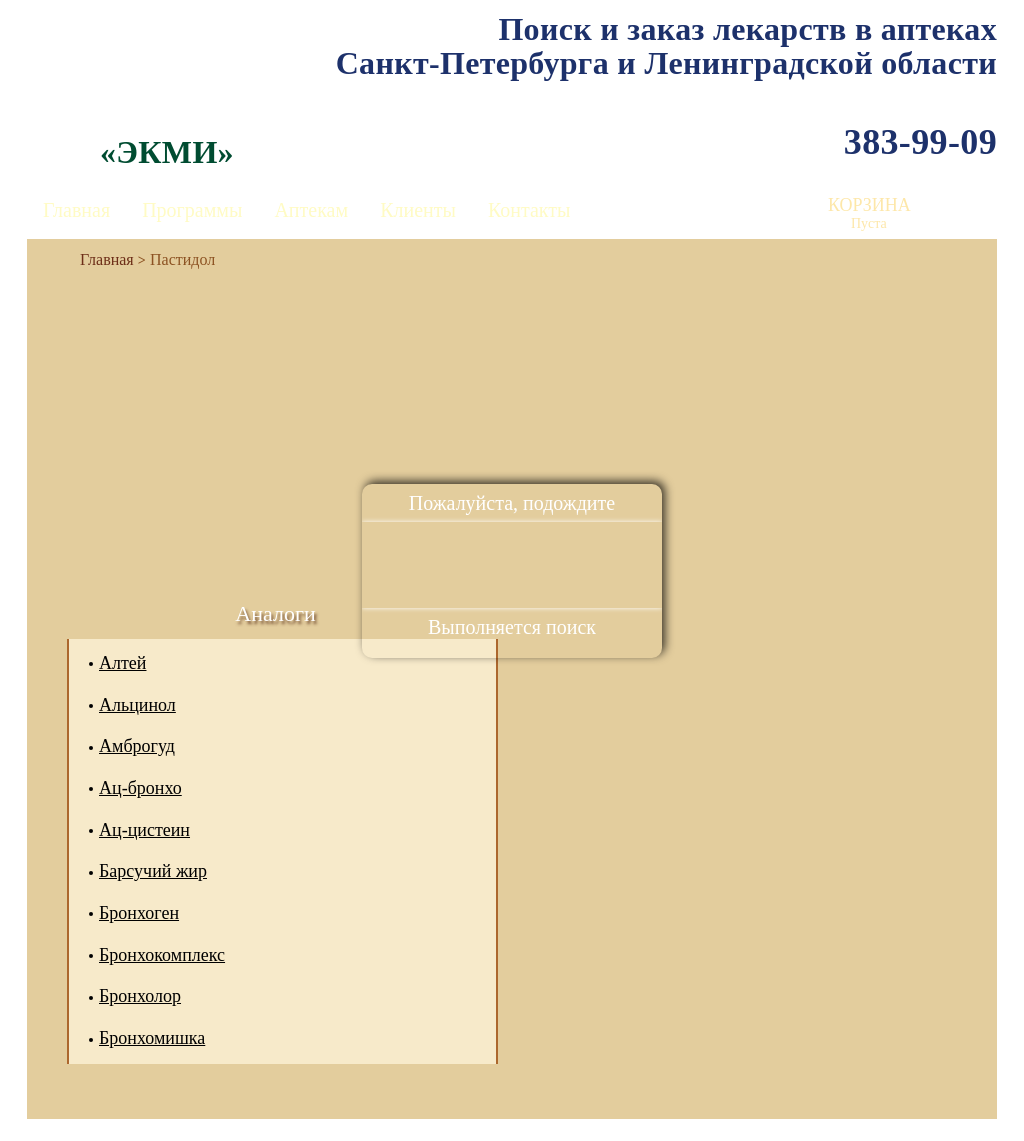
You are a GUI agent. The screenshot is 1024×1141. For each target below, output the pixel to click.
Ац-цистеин (144, 830)
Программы (192, 210)
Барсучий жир (153, 871)
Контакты (529, 210)
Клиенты (418, 210)
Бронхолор (140, 996)
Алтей (122, 663)
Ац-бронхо (140, 788)
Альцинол (137, 705)
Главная (76, 210)
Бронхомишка (152, 1038)
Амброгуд (137, 746)
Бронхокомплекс (162, 955)
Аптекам (311, 210)
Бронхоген (139, 913)
